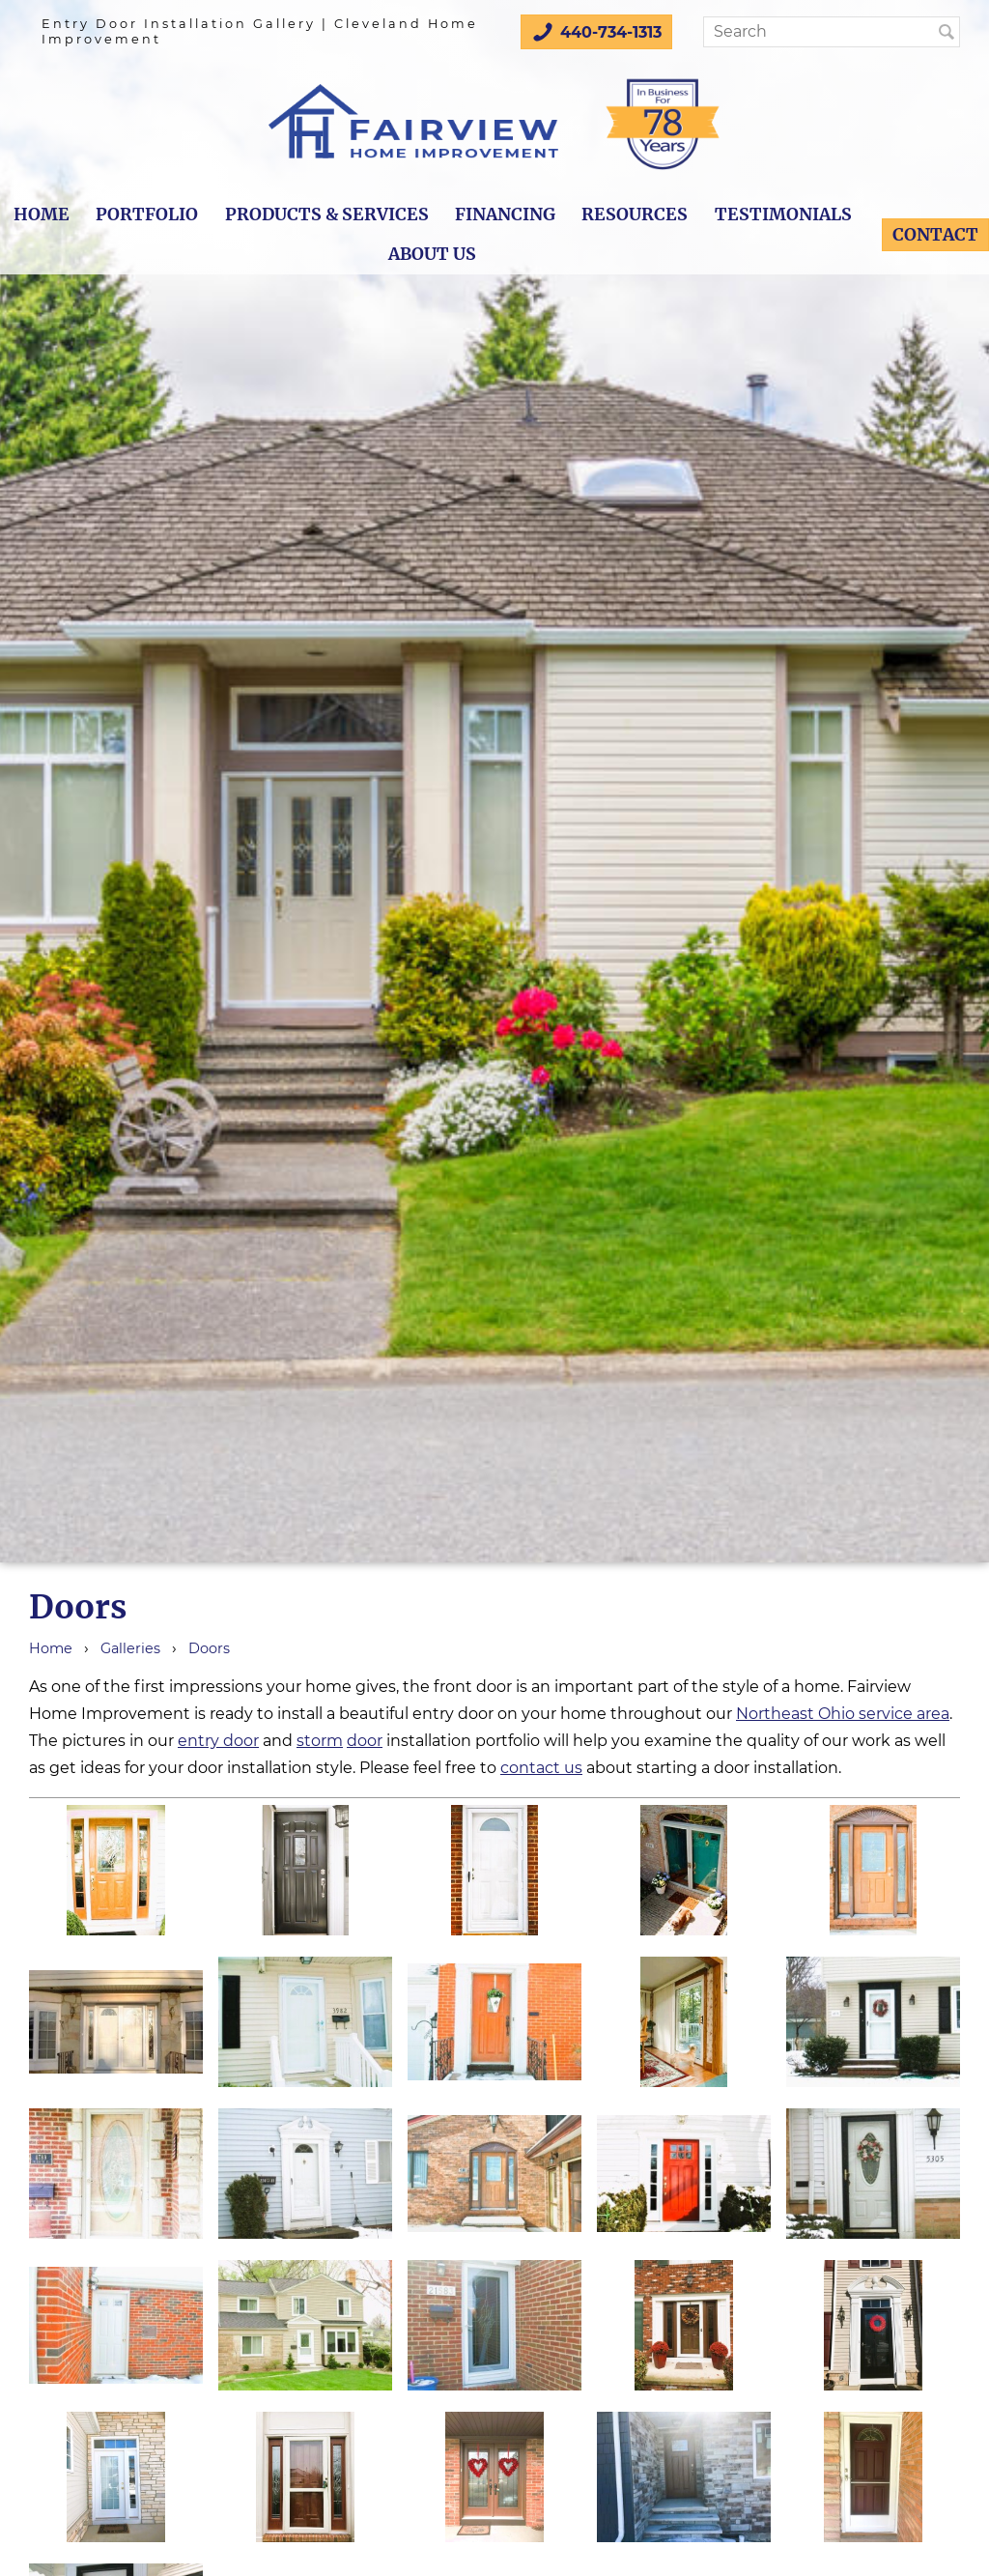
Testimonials (783, 214)
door (364, 1741)
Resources (634, 214)
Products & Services (327, 214)
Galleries (130, 1648)
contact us (541, 1768)
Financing (505, 214)
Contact (935, 234)
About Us (432, 254)
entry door (218, 1741)
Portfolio (147, 214)
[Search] (827, 32)
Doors (209, 1648)
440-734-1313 (596, 31)
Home (42, 214)
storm (320, 1741)
